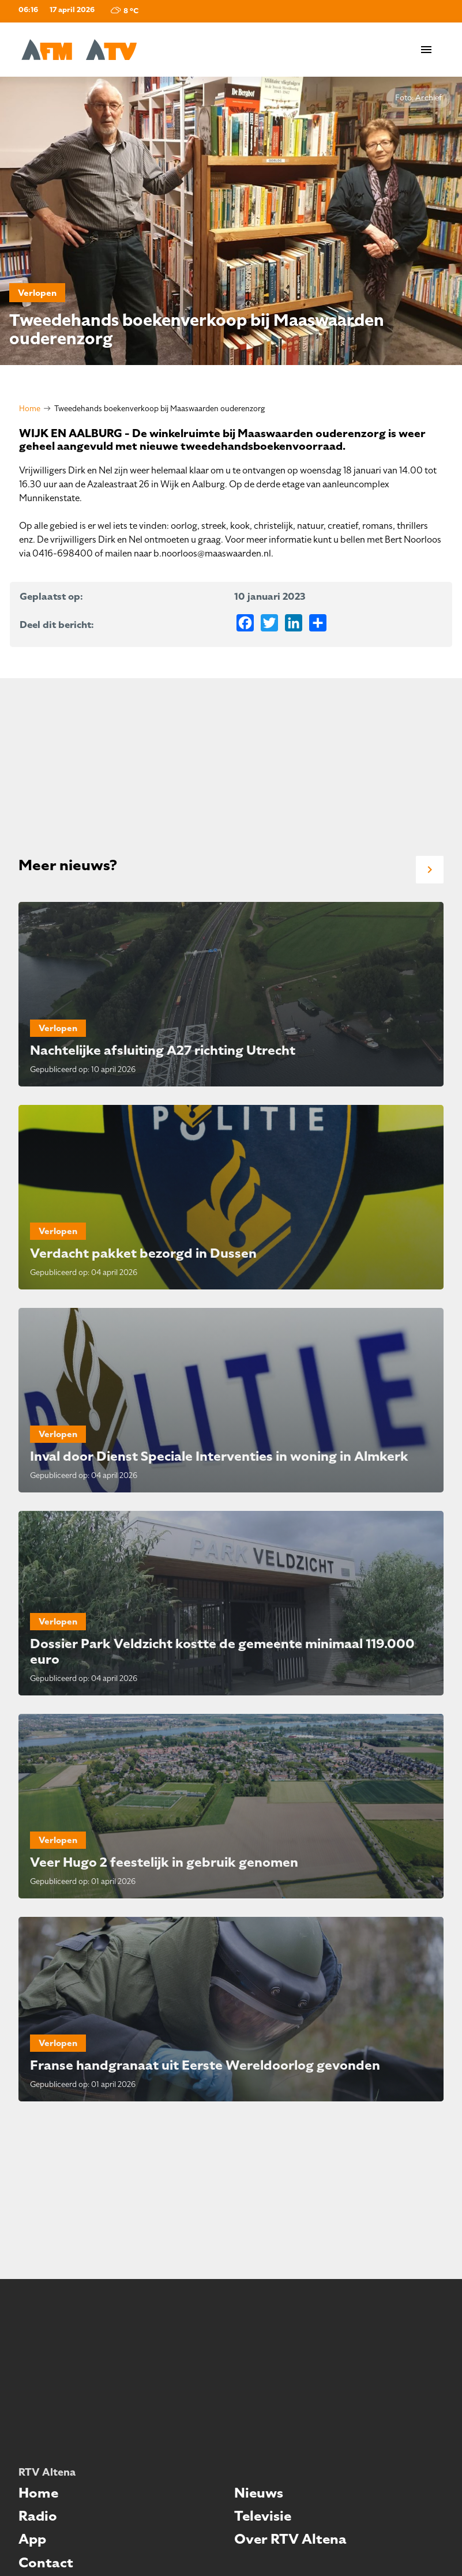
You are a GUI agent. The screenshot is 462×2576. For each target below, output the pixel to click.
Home (29, 408)
